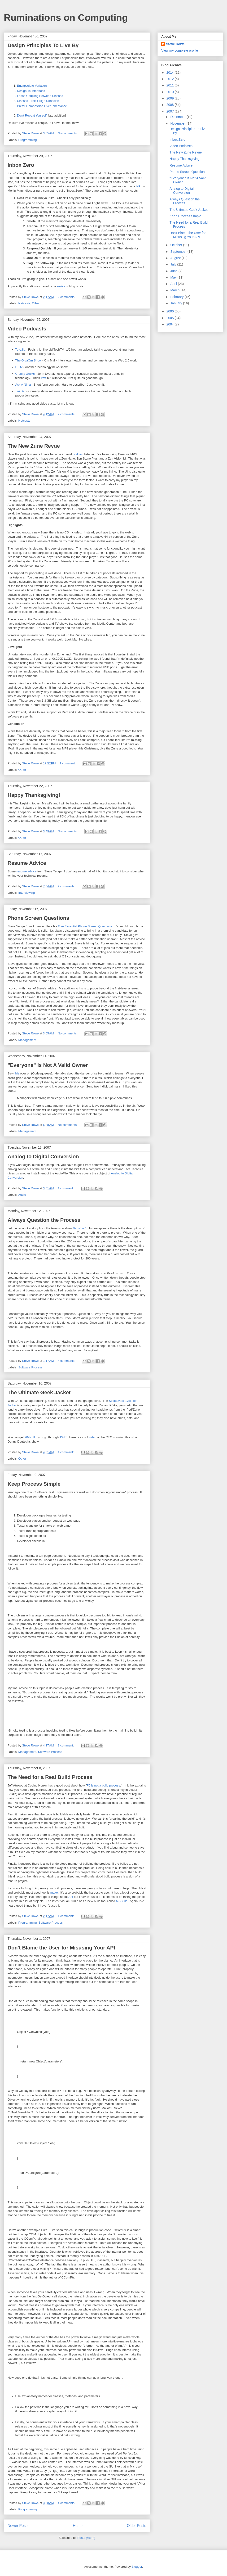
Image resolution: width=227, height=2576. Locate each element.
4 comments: (67, 1360)
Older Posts (136, 2526)
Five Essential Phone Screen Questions (85, 926)
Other (36, 303)
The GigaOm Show (28, 360)
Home (78, 2526)
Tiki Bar (20, 391)
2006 (170, 311)
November (178, 123)
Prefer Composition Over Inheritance (42, 106)
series (61, 286)
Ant (70, 1897)
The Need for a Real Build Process (50, 1777)
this (16, 1073)
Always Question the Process (44, 1220)
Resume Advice (27, 863)
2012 (170, 79)
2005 (170, 318)
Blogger (136, 2566)
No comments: (68, 133)
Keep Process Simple (34, 1484)
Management (27, 1040)
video (92, 1437)
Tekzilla (20, 349)
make (54, 1892)
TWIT (63, 1437)
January (176, 303)
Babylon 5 (80, 1228)
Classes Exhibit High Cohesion (38, 101)
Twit (43, 378)
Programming (27, 140)
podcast (78, 454)
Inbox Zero (21, 165)
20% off (30, 1437)
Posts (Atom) (86, 2538)
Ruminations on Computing (66, 17)
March (175, 290)
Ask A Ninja (23, 384)
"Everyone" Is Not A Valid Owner (48, 1065)
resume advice (27, 871)
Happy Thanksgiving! (34, 795)
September (178, 251)
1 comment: (68, 763)
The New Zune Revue (34, 446)
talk (138, 186)
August (175, 258)
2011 (170, 85)
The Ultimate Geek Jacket (39, 1392)
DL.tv (18, 367)
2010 (170, 92)
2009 (170, 98)
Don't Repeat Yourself (32, 115)
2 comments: (67, 297)
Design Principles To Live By (43, 45)
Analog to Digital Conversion (43, 1156)
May (173, 277)
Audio (22, 1194)
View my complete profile (179, 50)
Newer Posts (18, 2526)
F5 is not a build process (103, 1785)
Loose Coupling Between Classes (40, 96)
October (176, 245)
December (178, 117)
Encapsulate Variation (32, 85)
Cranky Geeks (25, 373)
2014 (170, 72)
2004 (170, 324)
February (177, 297)
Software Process (30, 1367)
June (174, 271)
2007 (170, 111)
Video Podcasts (27, 329)
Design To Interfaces (31, 91)
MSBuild (121, 1901)
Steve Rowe (175, 44)
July (173, 264)
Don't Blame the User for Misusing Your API (61, 1948)
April (174, 284)
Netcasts (24, 303)
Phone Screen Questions (38, 918)
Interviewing (26, 892)
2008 (170, 105)
